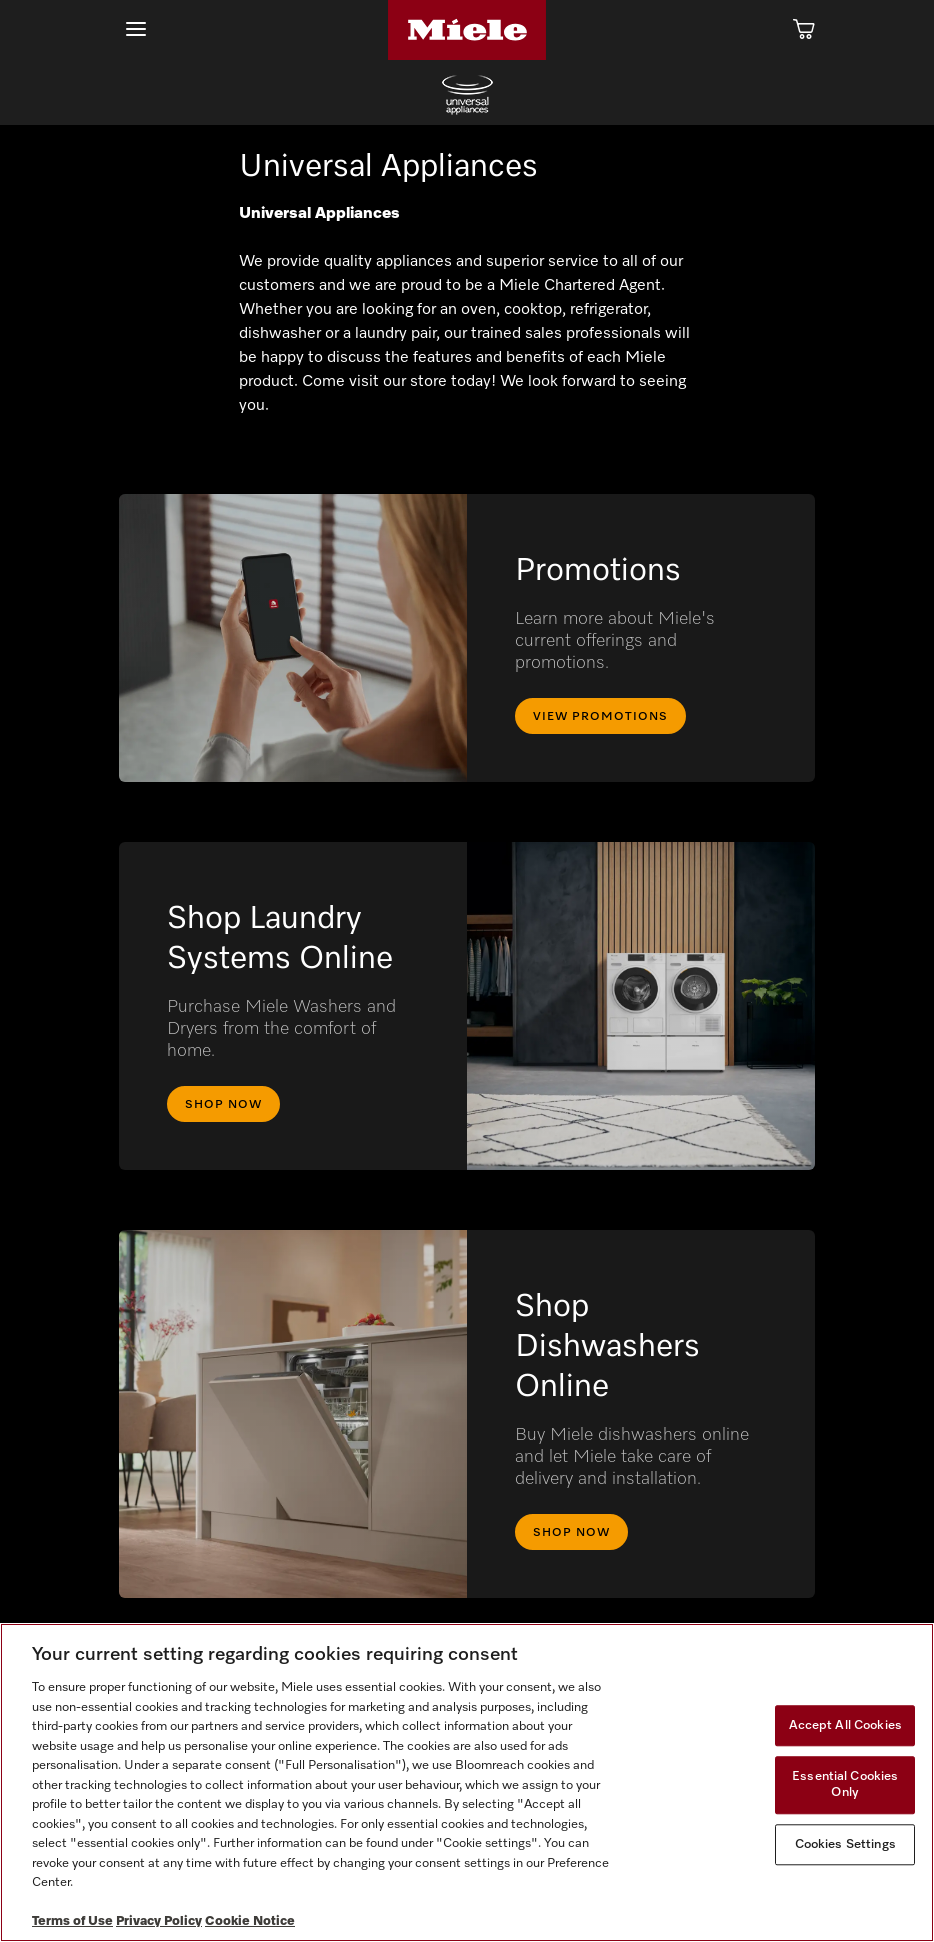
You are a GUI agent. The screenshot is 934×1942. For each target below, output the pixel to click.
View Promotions (600, 717)
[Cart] (804, 30)
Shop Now (223, 1105)
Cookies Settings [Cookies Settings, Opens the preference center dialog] (845, 1844)
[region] (467, 1782)
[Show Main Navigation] (136, 29)
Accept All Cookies (845, 1725)
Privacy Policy (159, 1921)
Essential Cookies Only (845, 1785)
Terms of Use (72, 1921)
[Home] (467, 30)
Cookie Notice (250, 1921)
